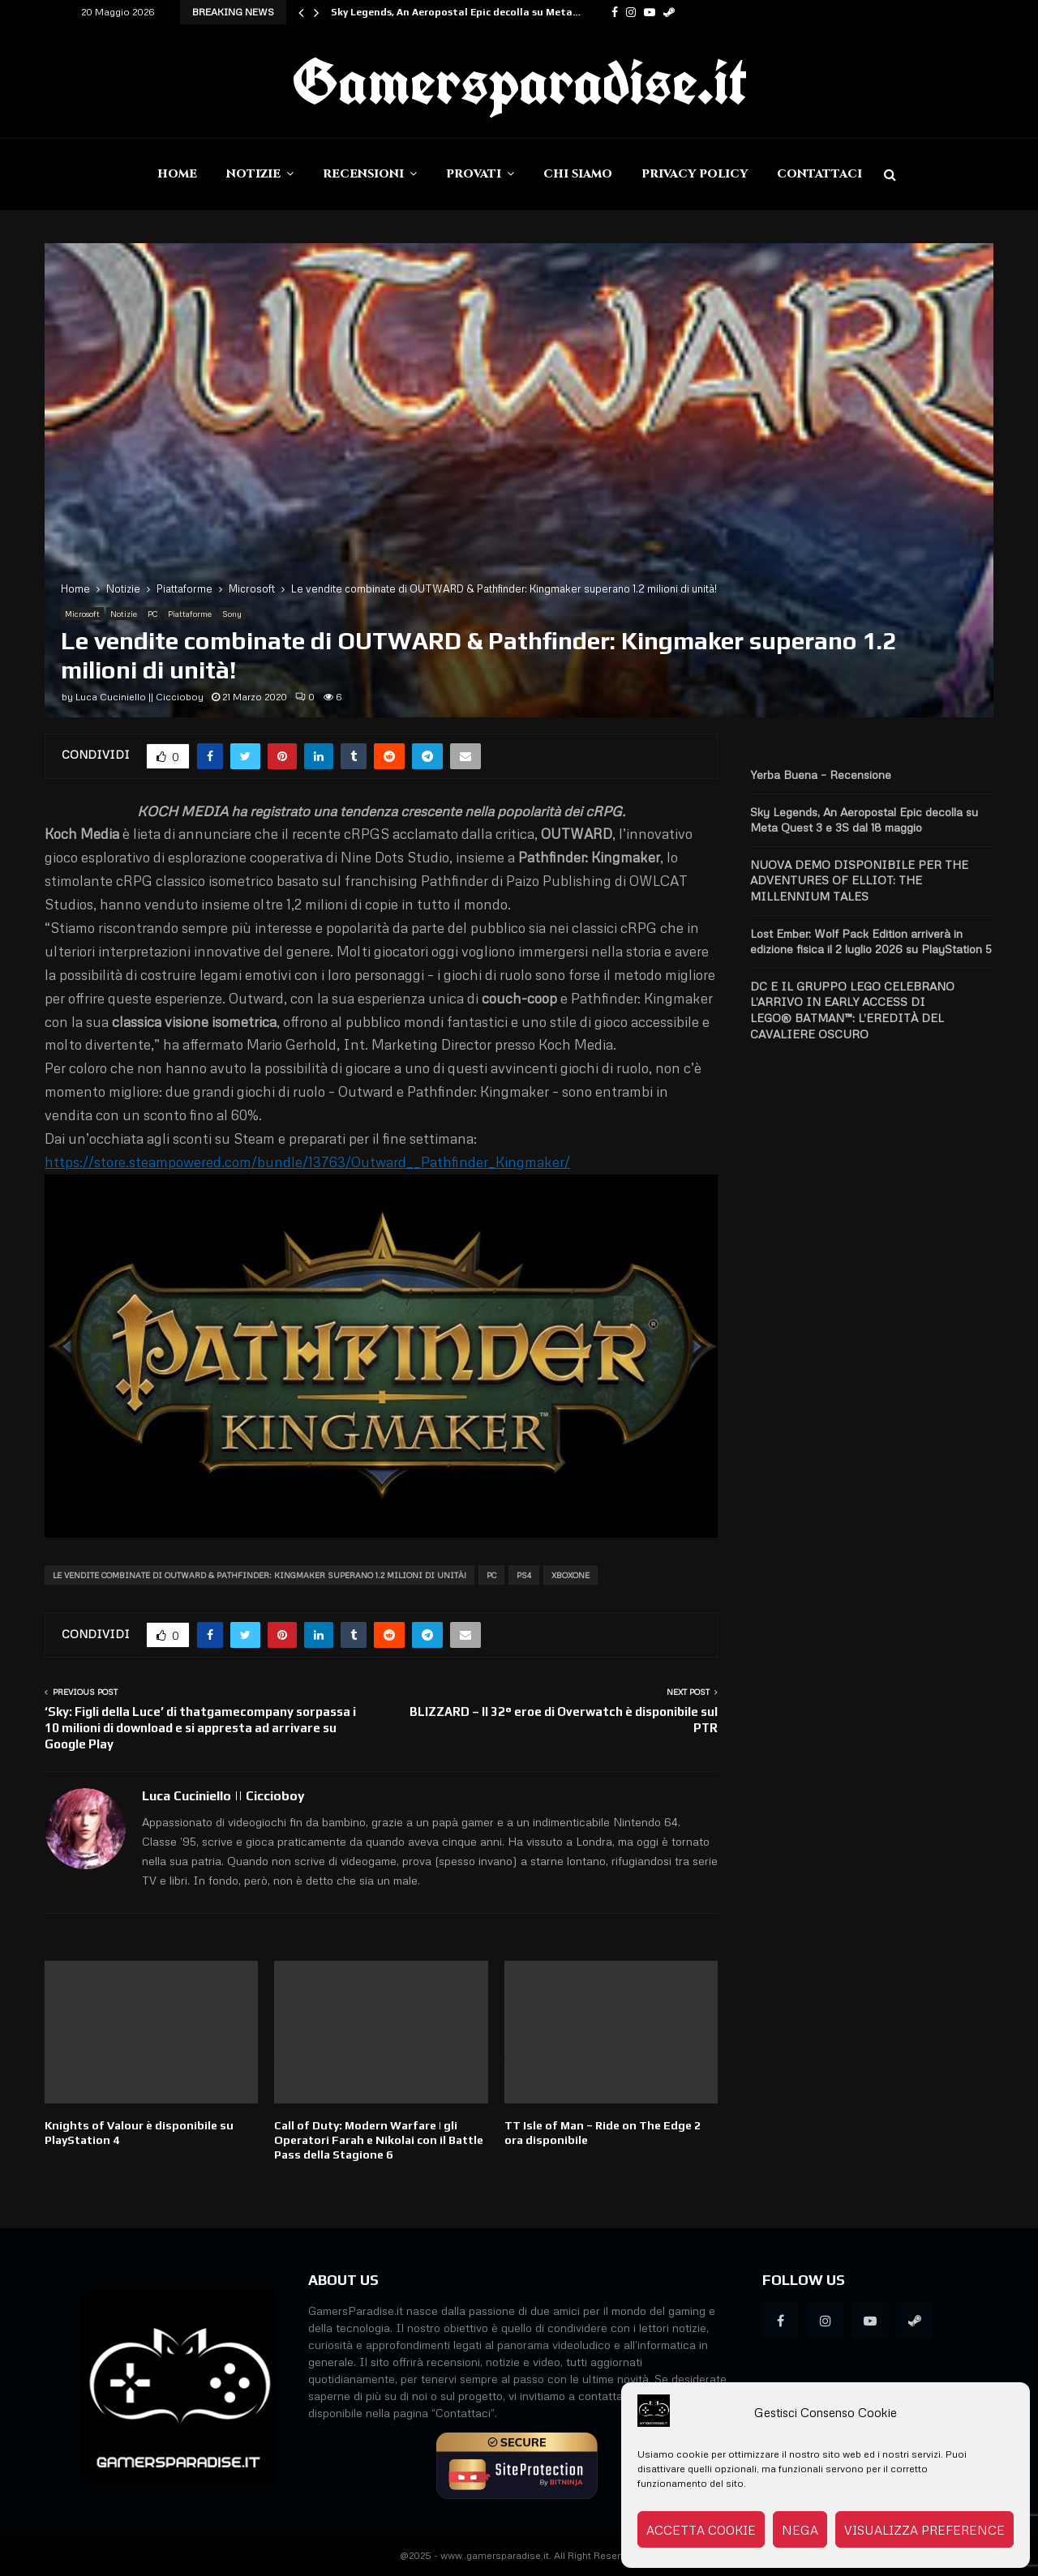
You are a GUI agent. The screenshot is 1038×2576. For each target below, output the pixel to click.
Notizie (253, 174)
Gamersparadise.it (519, 81)
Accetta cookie (701, 2530)
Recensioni (363, 174)
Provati (473, 174)
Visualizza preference (924, 2530)
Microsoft (82, 613)
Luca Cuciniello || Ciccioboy (139, 697)
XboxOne (570, 1575)
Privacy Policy (694, 174)
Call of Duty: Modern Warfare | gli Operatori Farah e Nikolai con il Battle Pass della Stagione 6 (378, 2140)
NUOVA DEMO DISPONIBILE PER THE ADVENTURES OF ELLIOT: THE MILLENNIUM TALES (859, 880)
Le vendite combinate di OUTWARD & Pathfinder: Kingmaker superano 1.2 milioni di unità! (259, 1575)
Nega (800, 2530)
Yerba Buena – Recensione (820, 774)
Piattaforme (190, 613)
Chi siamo (577, 174)
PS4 (524, 1575)
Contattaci (819, 174)
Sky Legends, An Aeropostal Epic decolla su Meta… (456, 12)
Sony (232, 613)
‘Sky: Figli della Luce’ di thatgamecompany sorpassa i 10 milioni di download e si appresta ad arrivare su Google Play (200, 1728)
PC (152, 613)
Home (177, 174)
